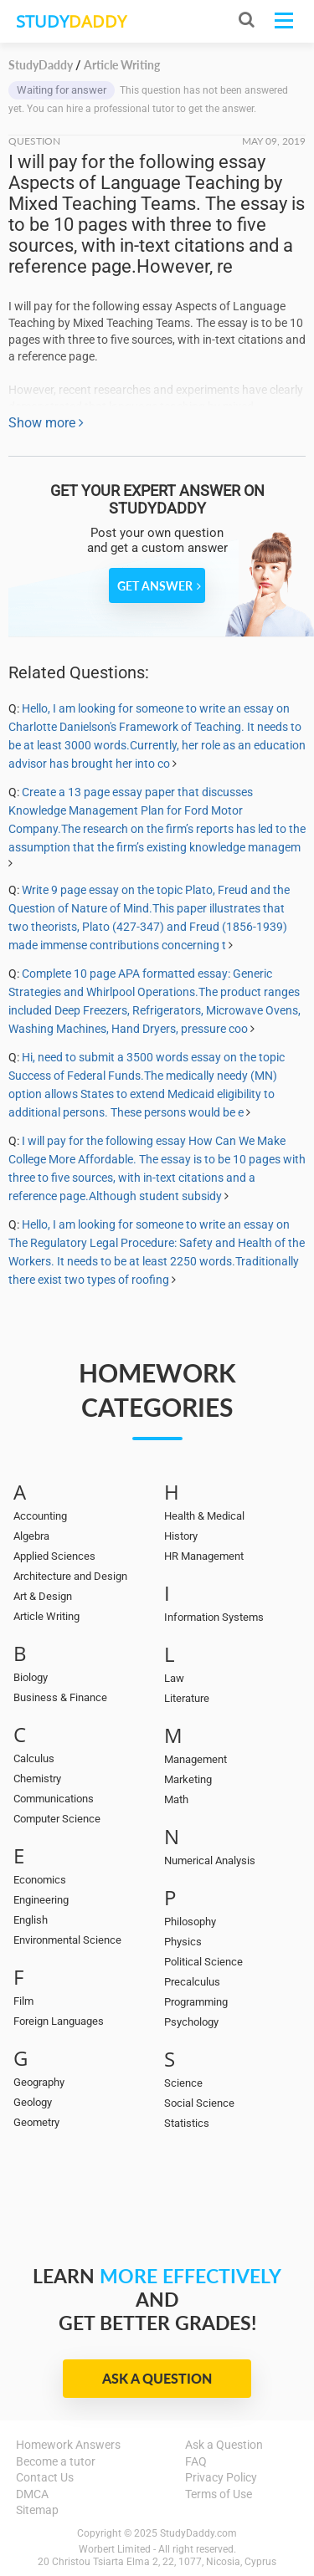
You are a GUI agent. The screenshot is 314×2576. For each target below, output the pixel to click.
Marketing (188, 1779)
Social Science (199, 2103)
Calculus (33, 1758)
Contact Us (45, 2477)
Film (23, 2001)
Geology (32, 2102)
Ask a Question (157, 2378)
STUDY (71, 21)
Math (176, 1799)
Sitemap (37, 2510)
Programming (196, 2002)
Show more (46, 423)
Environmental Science (67, 1940)
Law (174, 1678)
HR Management (204, 1556)
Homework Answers (68, 2444)
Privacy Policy (221, 2477)
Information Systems (214, 1617)
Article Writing (46, 1616)
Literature (186, 1698)
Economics (39, 1879)
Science (183, 2083)
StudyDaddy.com (198, 2533)
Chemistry (37, 1778)
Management (195, 1759)
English (30, 1920)
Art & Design (42, 1596)
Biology (30, 1677)
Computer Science (56, 1818)
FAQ (196, 2461)
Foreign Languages (58, 2021)
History (181, 1536)
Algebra (31, 1536)
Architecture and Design (70, 1576)
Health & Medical (204, 1516)
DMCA (32, 2494)
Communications (53, 1798)
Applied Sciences (54, 1556)
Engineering (41, 1900)
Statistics (186, 2123)
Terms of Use (218, 2494)
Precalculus (192, 1981)
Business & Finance (60, 1697)
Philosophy (190, 1921)
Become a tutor (55, 2461)
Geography (38, 2082)
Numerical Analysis (209, 1860)
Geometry (36, 2122)
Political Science (203, 1961)
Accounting (40, 1516)
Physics (183, 1941)
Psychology (191, 2022)
